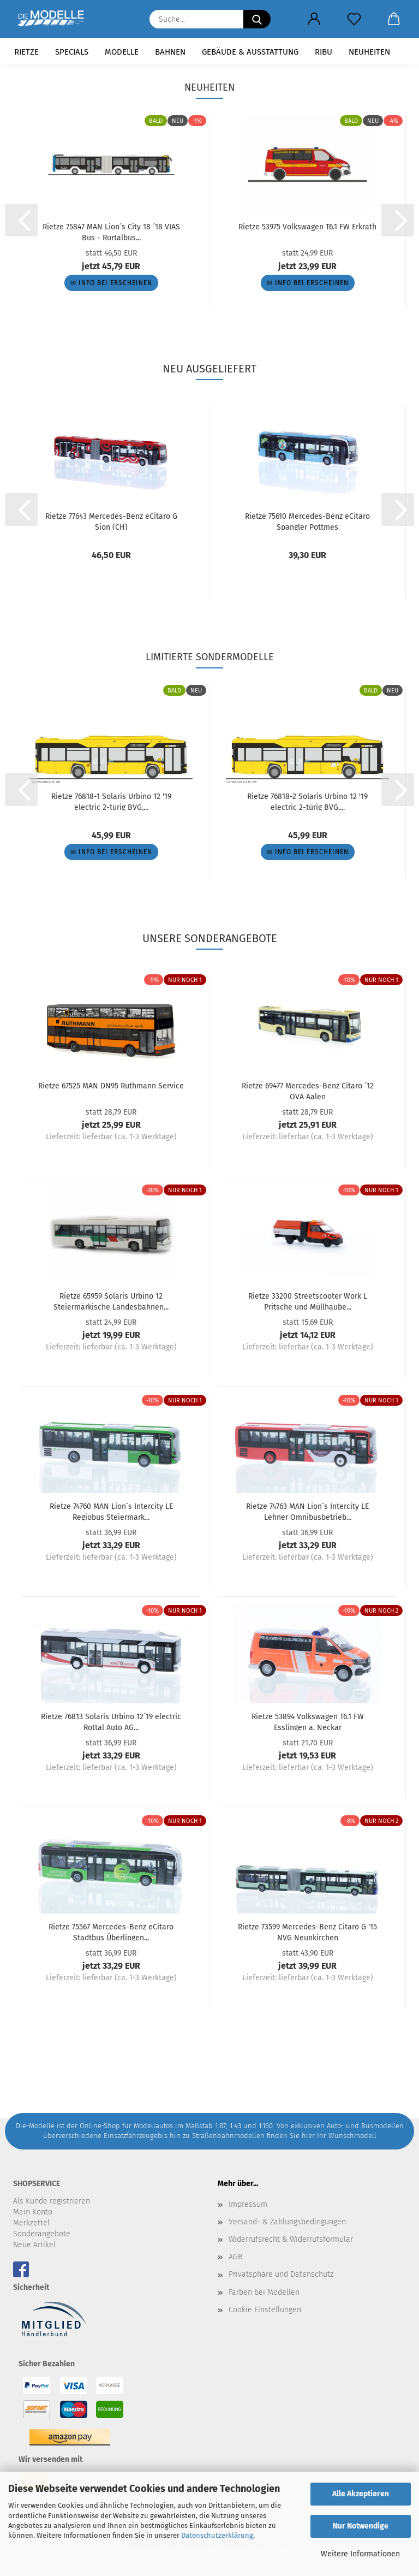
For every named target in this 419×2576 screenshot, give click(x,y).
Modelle (122, 52)
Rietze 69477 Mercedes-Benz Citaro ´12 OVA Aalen (308, 1090)
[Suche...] (257, 19)
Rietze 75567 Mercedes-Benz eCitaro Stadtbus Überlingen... (111, 1931)
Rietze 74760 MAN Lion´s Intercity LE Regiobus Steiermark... (111, 1511)
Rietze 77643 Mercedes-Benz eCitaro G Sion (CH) (111, 521)
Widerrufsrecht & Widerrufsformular (291, 2239)
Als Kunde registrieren (51, 2201)
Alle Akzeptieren (360, 2493)
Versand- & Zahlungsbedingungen (287, 2221)
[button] (314, 19)
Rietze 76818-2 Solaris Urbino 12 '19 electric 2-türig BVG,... (307, 801)
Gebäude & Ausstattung (250, 52)
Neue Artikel (34, 2244)
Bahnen (170, 52)
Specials (71, 52)
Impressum (248, 2204)
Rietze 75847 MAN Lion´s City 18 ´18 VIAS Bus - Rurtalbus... (111, 231)
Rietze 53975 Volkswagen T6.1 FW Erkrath (307, 227)
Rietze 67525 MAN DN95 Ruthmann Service (111, 1086)
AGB (235, 2256)
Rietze (26, 52)
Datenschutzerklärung (217, 2535)
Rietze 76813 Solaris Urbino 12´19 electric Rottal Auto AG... (111, 1721)
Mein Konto (32, 2212)
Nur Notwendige (360, 2526)
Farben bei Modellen (264, 2292)
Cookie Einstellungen (265, 2309)
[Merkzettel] (354, 19)
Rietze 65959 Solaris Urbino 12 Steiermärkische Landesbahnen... (111, 1301)
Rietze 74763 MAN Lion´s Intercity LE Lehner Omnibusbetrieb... (307, 1511)
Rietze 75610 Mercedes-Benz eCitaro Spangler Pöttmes (307, 521)
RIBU (323, 52)
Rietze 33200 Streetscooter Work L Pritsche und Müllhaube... (307, 1301)
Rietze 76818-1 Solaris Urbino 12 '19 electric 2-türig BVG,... (111, 801)
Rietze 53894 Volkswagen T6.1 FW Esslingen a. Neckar (308, 1721)
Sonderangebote (41, 2234)
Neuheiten (369, 52)
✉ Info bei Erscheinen (111, 283)
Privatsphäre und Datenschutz (281, 2274)
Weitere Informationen (360, 2554)
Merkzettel (31, 2223)
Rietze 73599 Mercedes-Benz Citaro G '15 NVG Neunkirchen (307, 1931)
